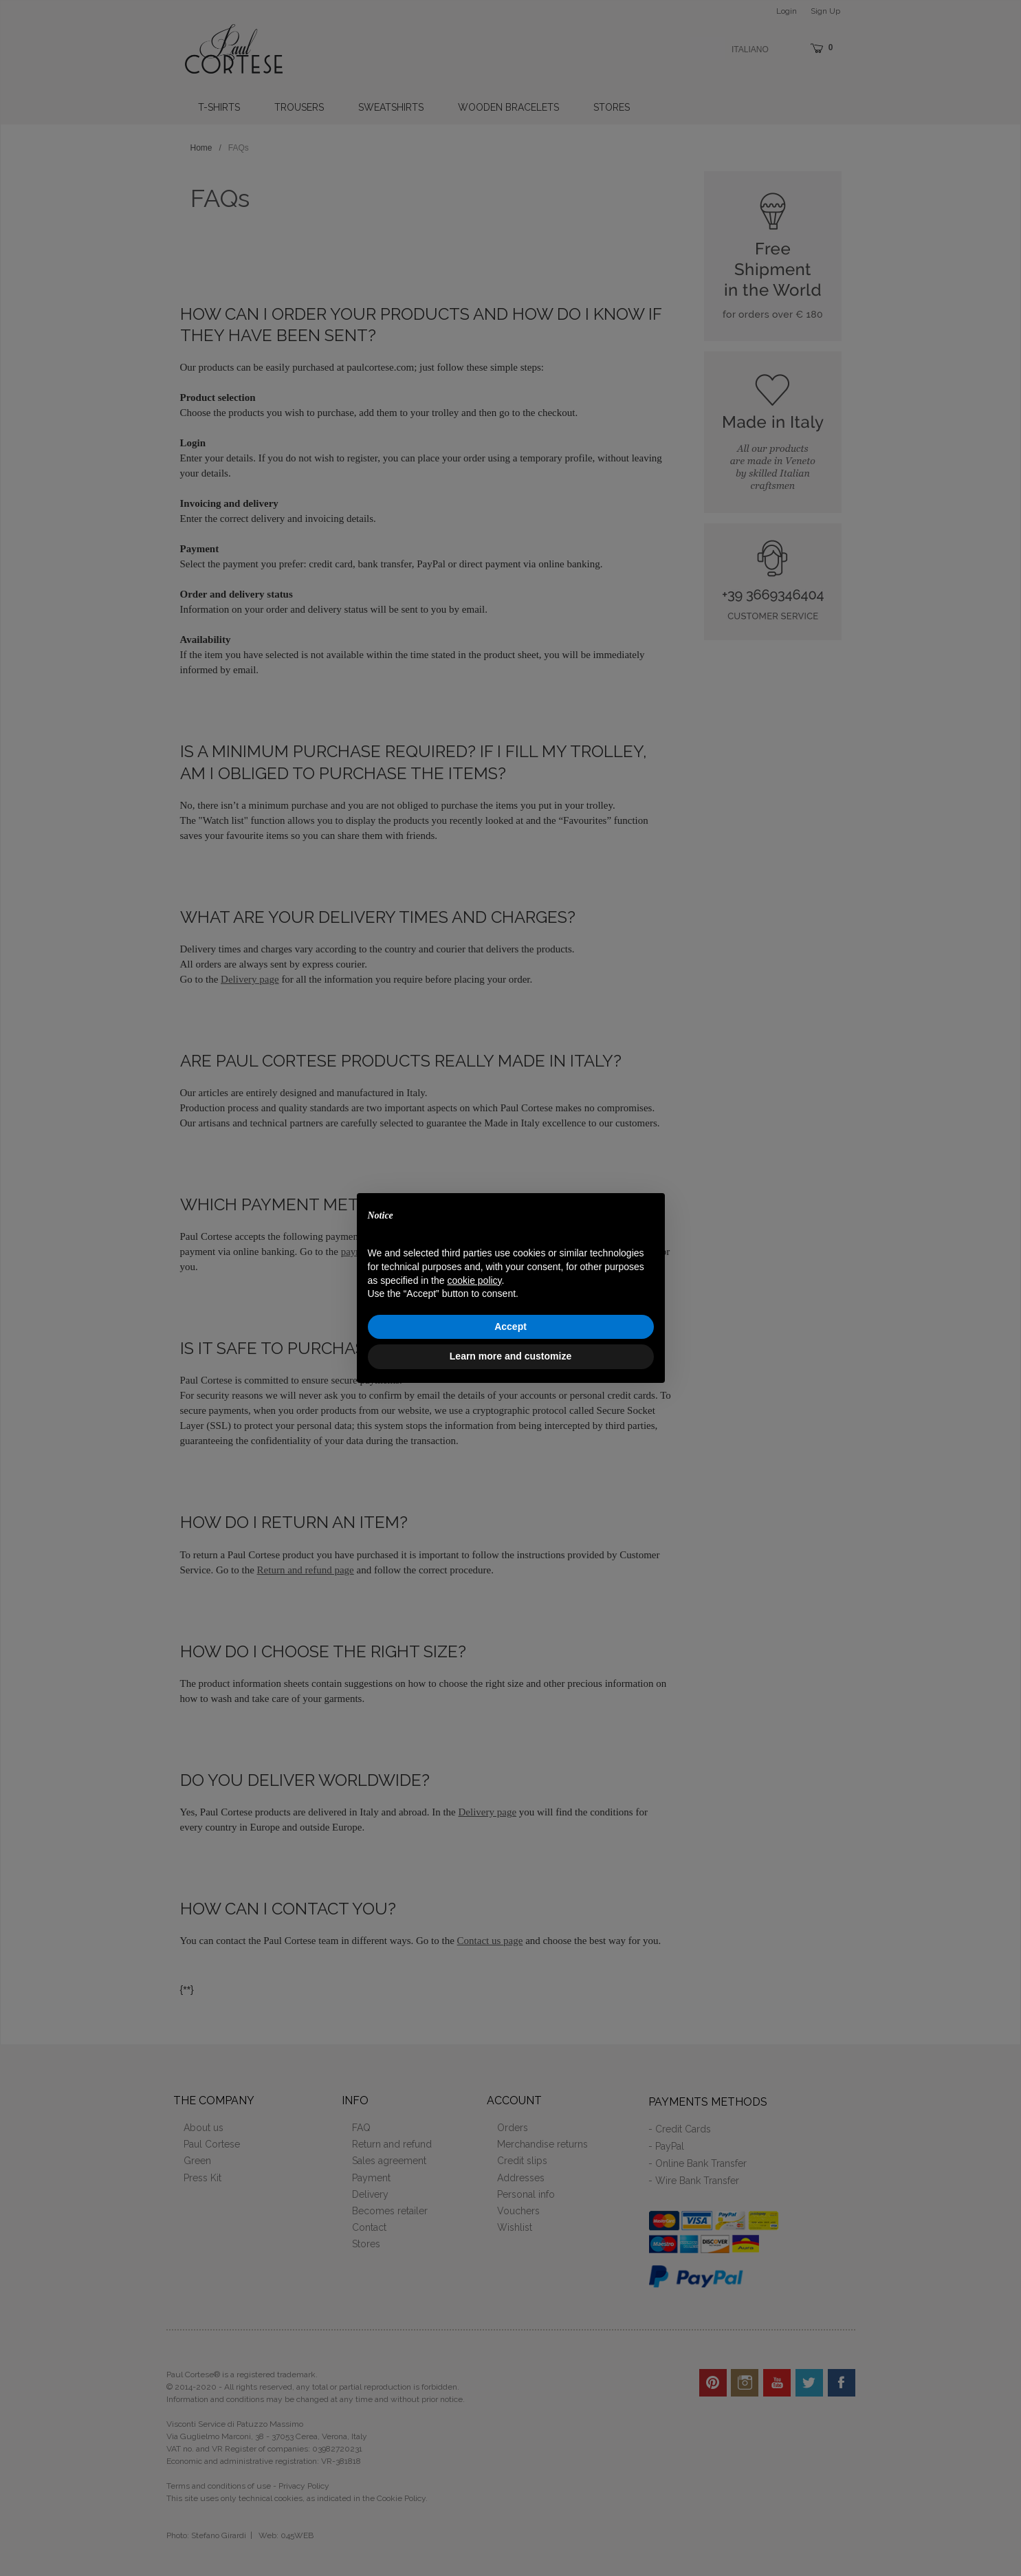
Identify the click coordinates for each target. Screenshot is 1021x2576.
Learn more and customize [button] (510, 1356)
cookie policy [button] (474, 1280)
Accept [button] (510, 1326)
